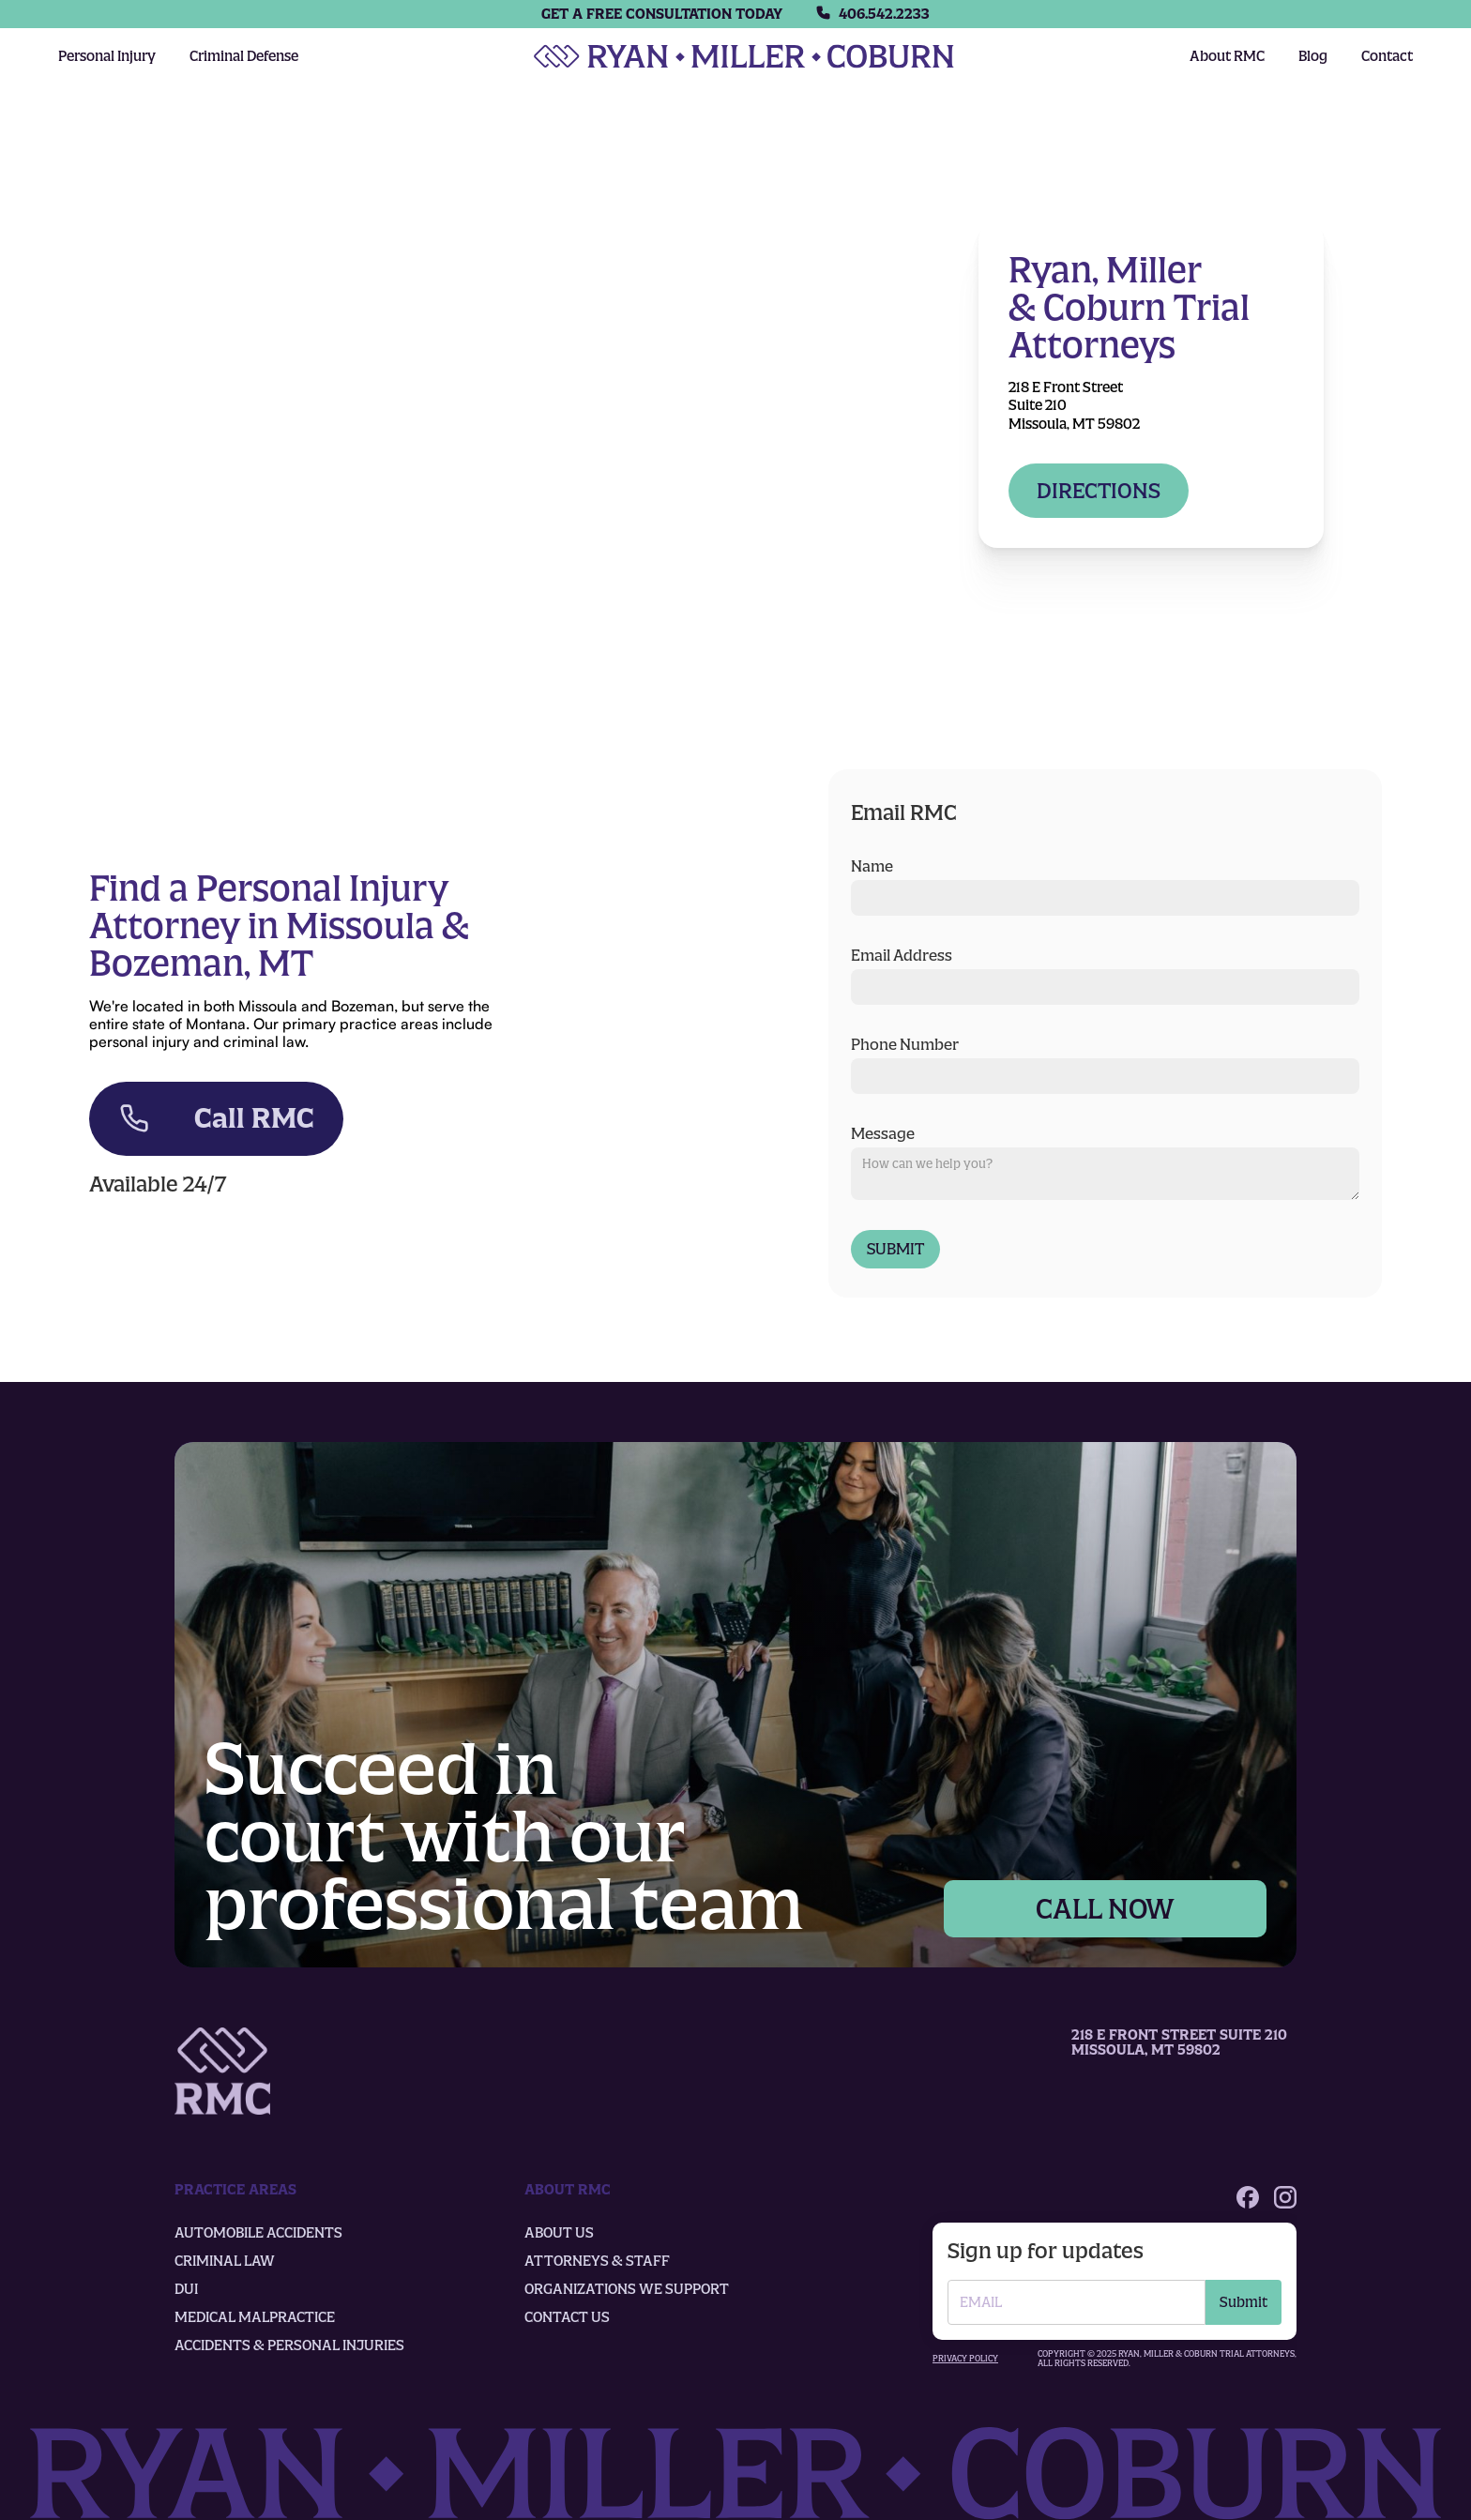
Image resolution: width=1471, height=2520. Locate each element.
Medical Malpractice (254, 2317)
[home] (744, 56)
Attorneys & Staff (597, 2261)
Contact (1387, 56)
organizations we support (626, 2289)
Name (872, 866)
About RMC (1227, 56)
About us (559, 2232)
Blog (1312, 56)
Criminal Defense (244, 56)
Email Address (901, 955)
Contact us (567, 2317)
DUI (186, 2289)
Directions (1098, 490)
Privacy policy (965, 2358)
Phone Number (905, 1044)
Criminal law (224, 2261)
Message (883, 1133)
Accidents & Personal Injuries (289, 2345)
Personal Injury (107, 56)
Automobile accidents (258, 2232)
